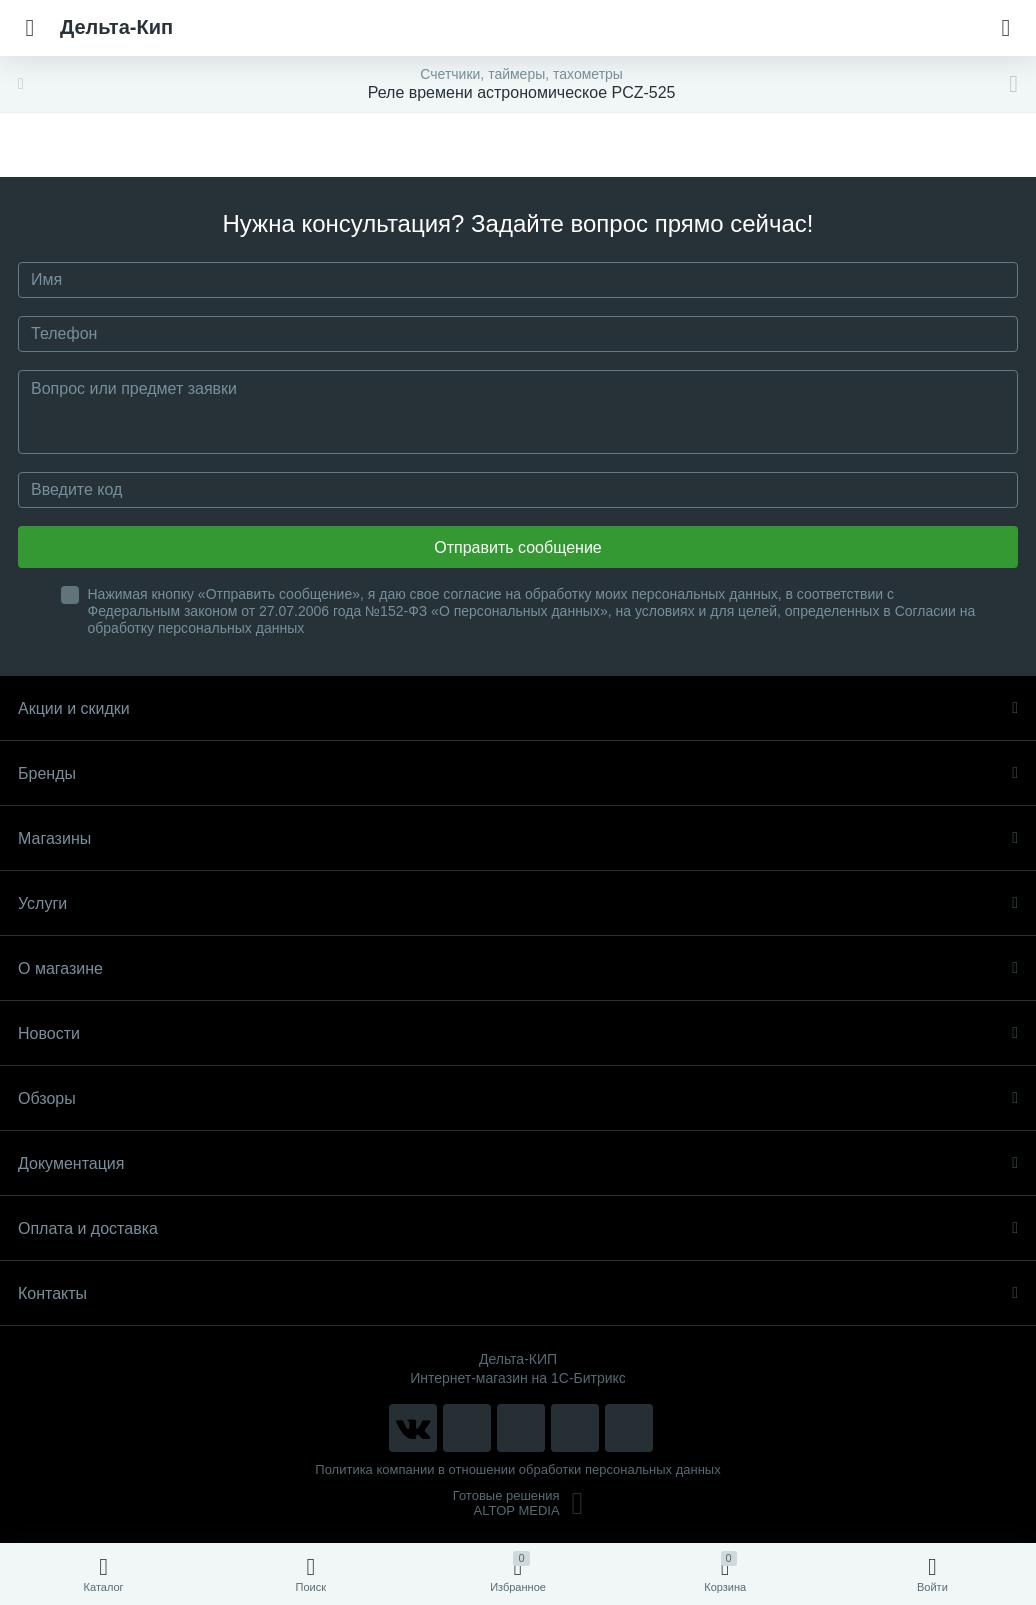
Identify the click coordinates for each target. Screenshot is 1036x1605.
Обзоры (518, 1098)
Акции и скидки (518, 708)
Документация (518, 1163)
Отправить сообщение (517, 547)
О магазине (518, 968)
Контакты (518, 1293)
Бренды (518, 773)
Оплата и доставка (518, 1228)
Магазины (518, 838)
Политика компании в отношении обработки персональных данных (517, 1469)
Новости (518, 1033)
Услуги (518, 903)
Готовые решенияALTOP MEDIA (518, 1503)
